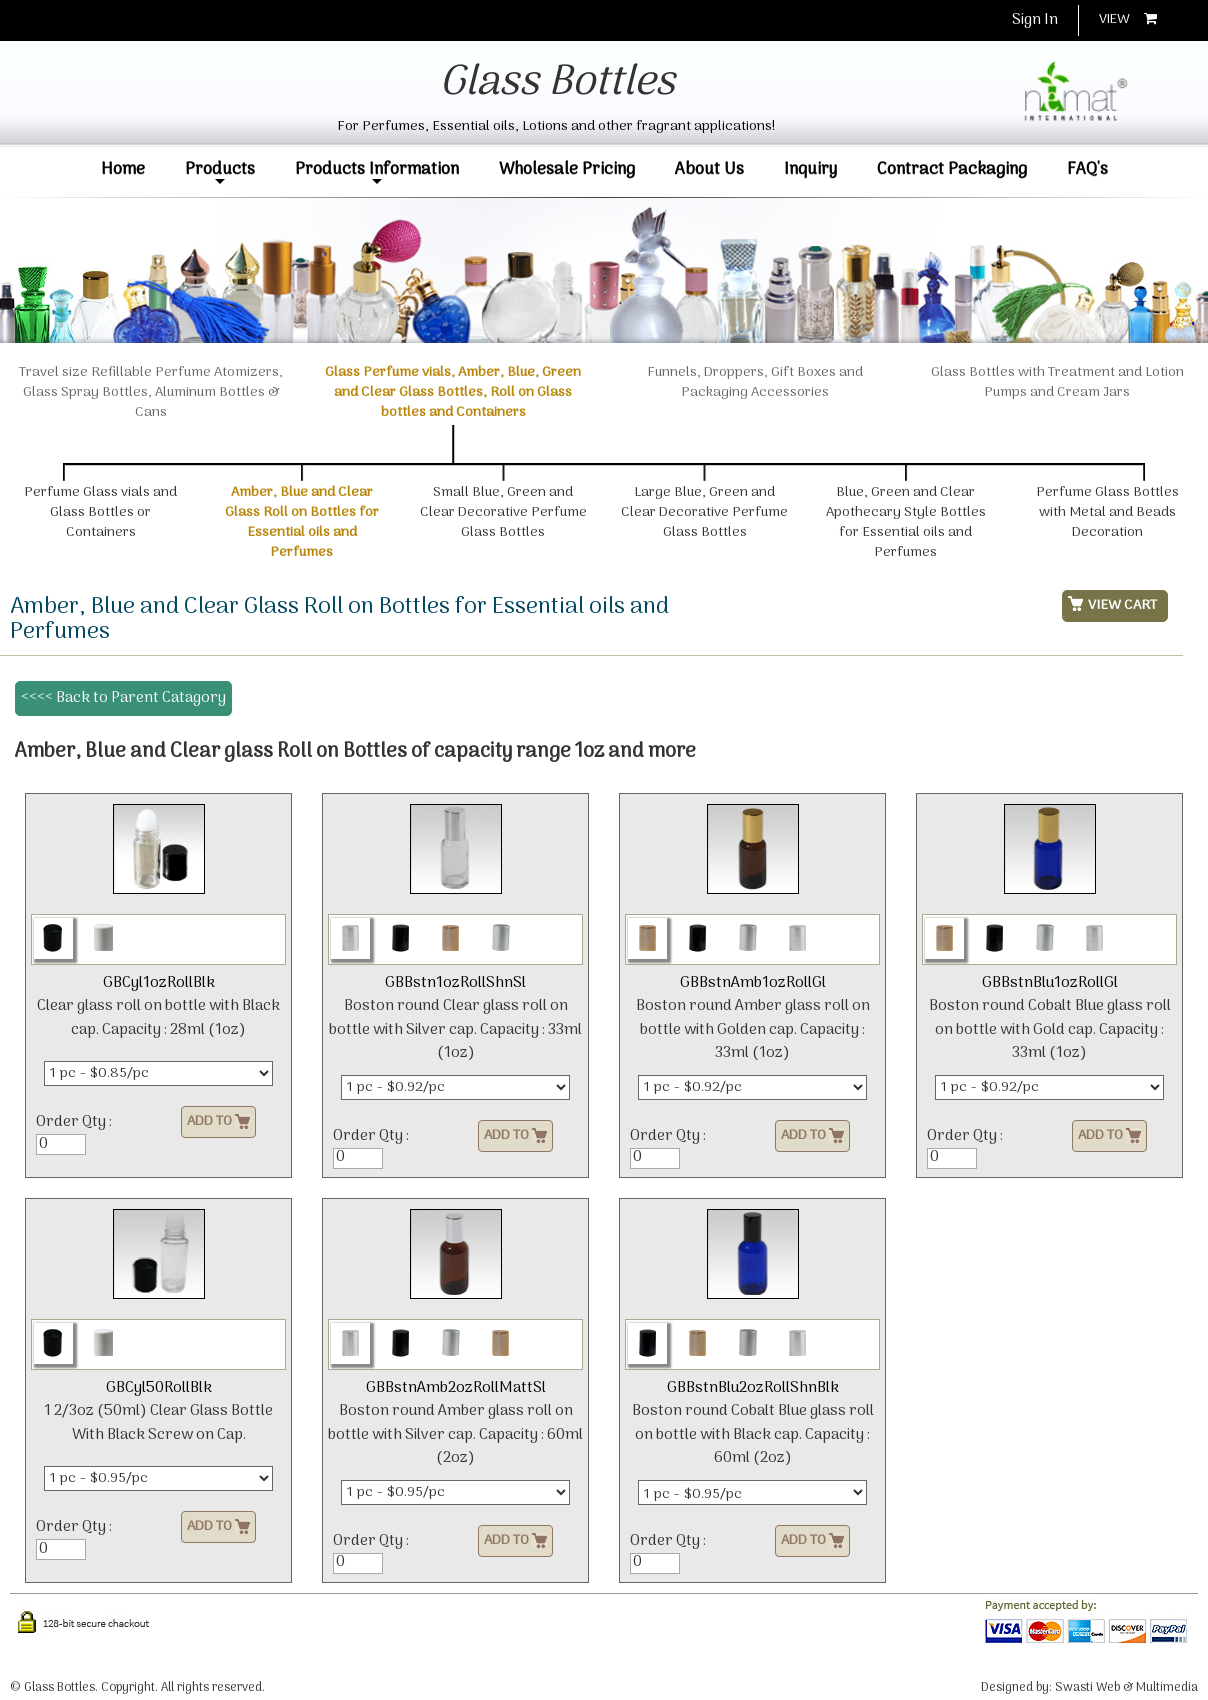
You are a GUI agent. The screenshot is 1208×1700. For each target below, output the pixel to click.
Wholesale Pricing (567, 169)
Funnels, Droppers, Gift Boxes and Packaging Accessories (755, 392)
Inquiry (810, 169)
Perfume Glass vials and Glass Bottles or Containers (100, 512)
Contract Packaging (952, 169)
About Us (709, 169)
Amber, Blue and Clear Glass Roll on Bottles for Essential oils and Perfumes (302, 522)
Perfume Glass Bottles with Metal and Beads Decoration (1107, 512)
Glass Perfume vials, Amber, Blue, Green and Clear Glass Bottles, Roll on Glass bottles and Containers (453, 392)
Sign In (1035, 20)
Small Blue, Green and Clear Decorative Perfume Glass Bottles (503, 512)
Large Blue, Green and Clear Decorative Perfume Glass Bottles (704, 512)
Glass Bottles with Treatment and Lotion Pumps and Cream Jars (1057, 392)
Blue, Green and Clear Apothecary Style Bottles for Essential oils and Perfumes (906, 522)
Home (123, 169)
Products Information (377, 173)
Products (220, 173)
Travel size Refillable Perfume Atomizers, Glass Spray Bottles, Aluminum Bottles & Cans (151, 402)
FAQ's (1087, 169)
